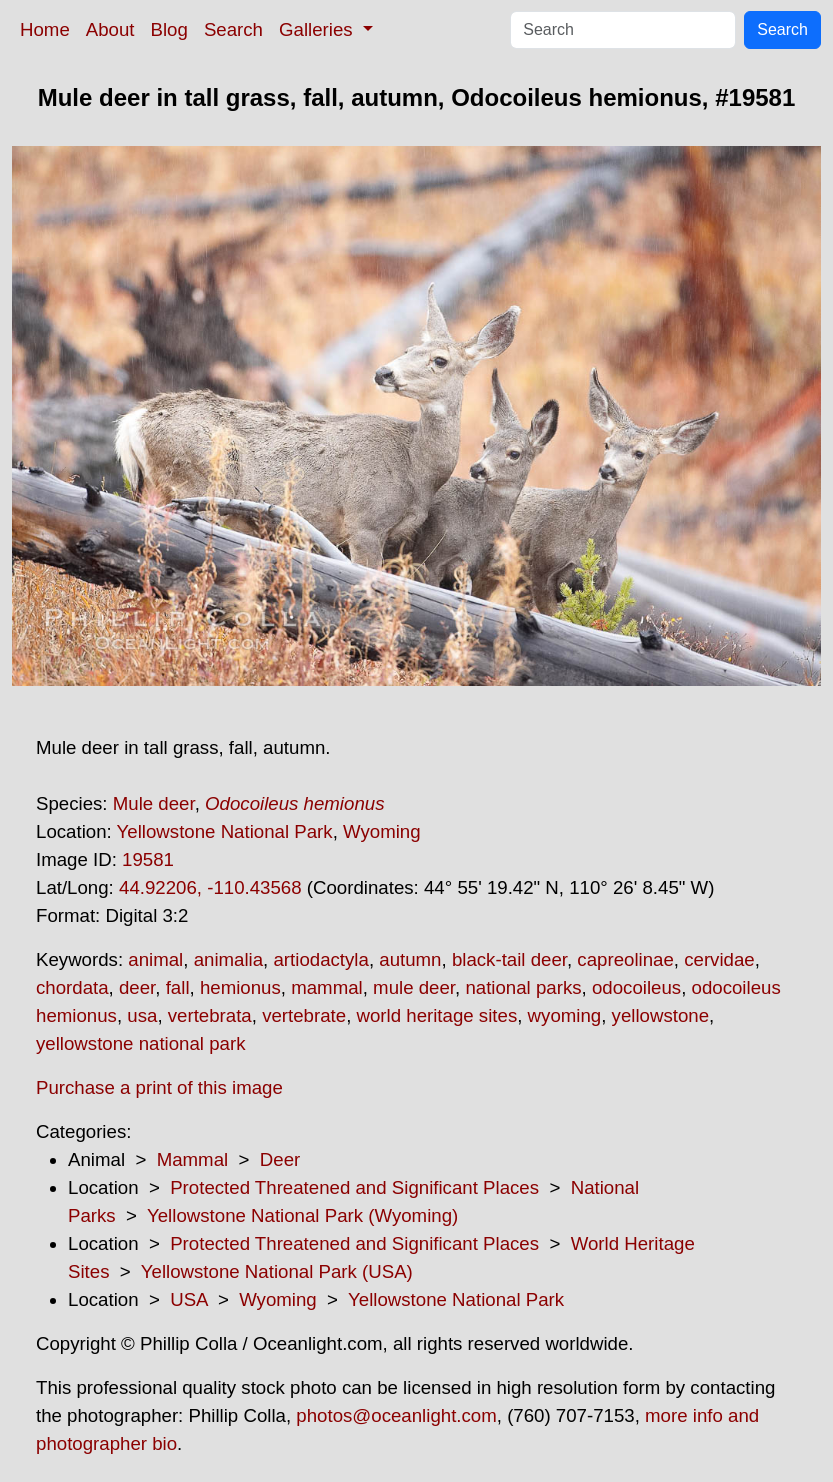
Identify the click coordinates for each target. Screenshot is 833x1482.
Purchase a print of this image (159, 1087)
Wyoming (382, 831)
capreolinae (625, 959)
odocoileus (636, 987)
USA (188, 1299)
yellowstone (660, 1015)
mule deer (414, 987)
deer (137, 987)
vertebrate (304, 1015)
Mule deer (154, 803)
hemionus (240, 987)
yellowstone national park (141, 1043)
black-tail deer (509, 959)
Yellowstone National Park (225, 831)
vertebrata (210, 1015)
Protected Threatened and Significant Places (354, 1187)
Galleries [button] (318, 29)
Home (45, 29)
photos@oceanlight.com (396, 1415)
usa (142, 1015)
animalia (228, 959)
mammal (327, 987)
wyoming (565, 1015)
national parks (523, 987)
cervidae (719, 959)
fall (178, 987)
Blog (169, 29)
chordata (72, 987)
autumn (410, 959)
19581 (148, 859)
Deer (280, 1159)
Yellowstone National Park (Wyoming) (302, 1215)
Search (233, 29)
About (110, 29)
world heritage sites (437, 1015)
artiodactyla (320, 959)
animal (155, 959)
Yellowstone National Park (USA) (277, 1271)
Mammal (193, 1159)
